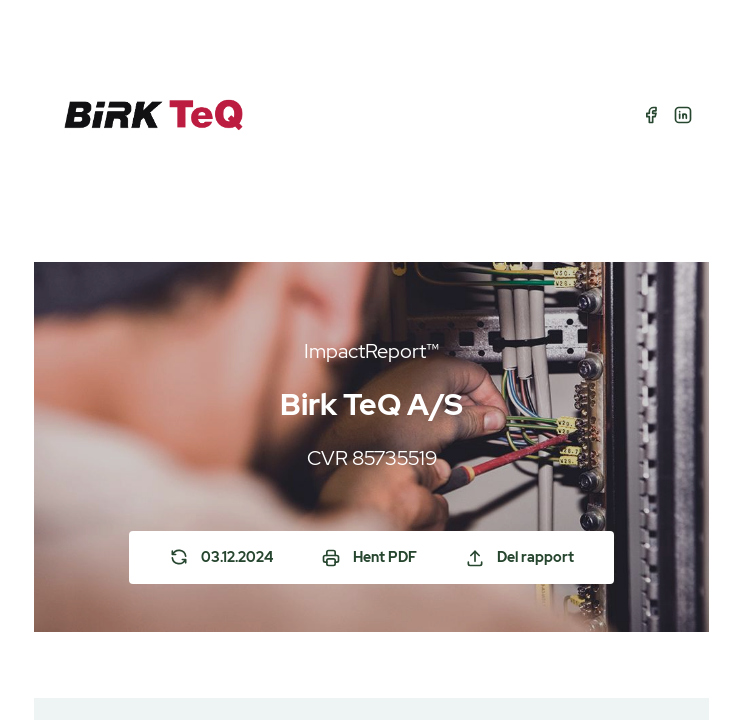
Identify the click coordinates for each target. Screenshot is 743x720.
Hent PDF (369, 558)
